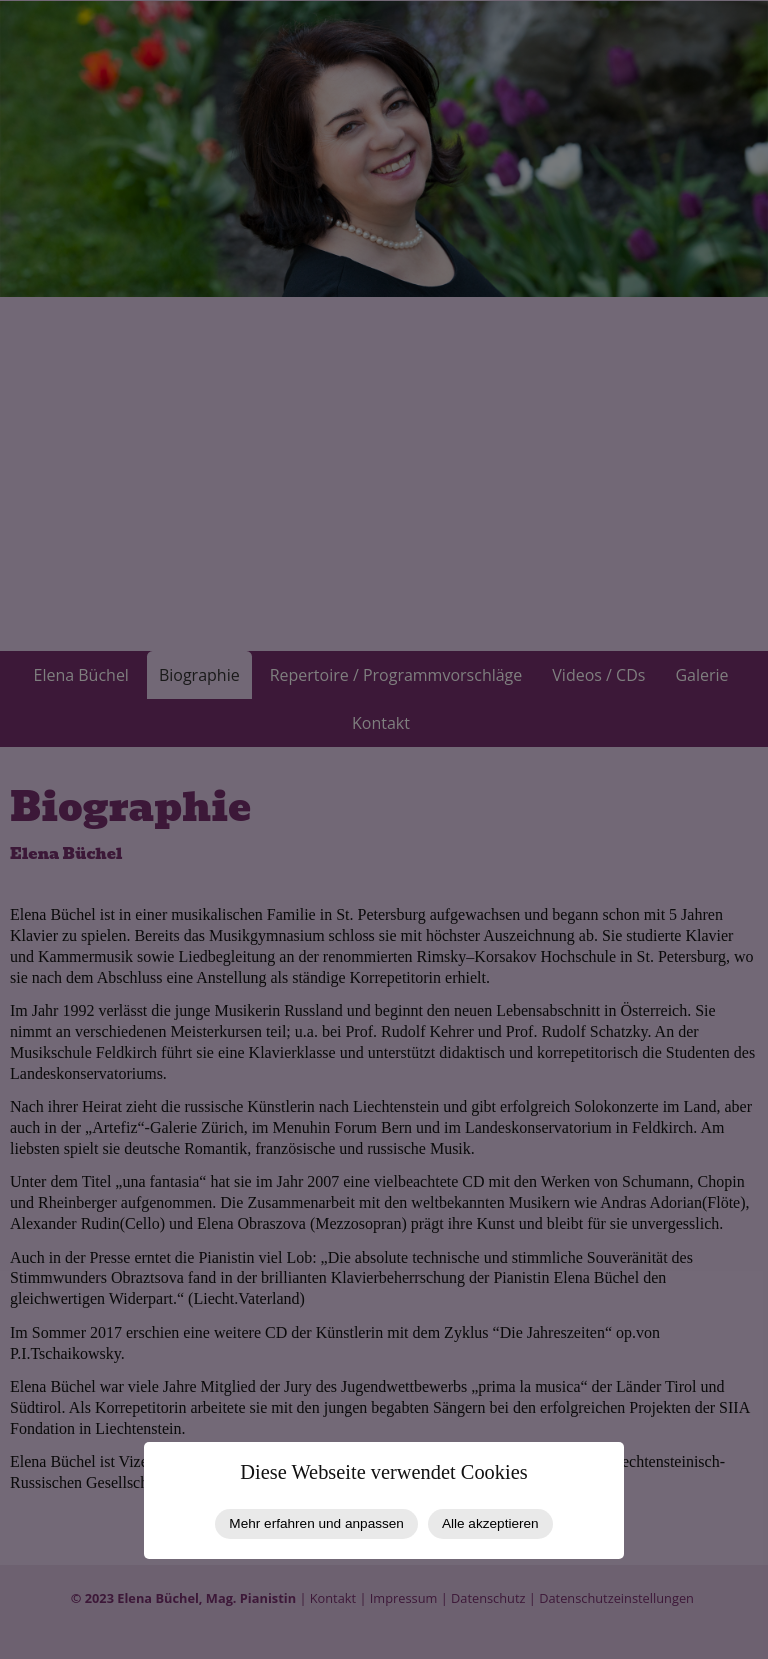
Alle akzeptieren (490, 1523)
